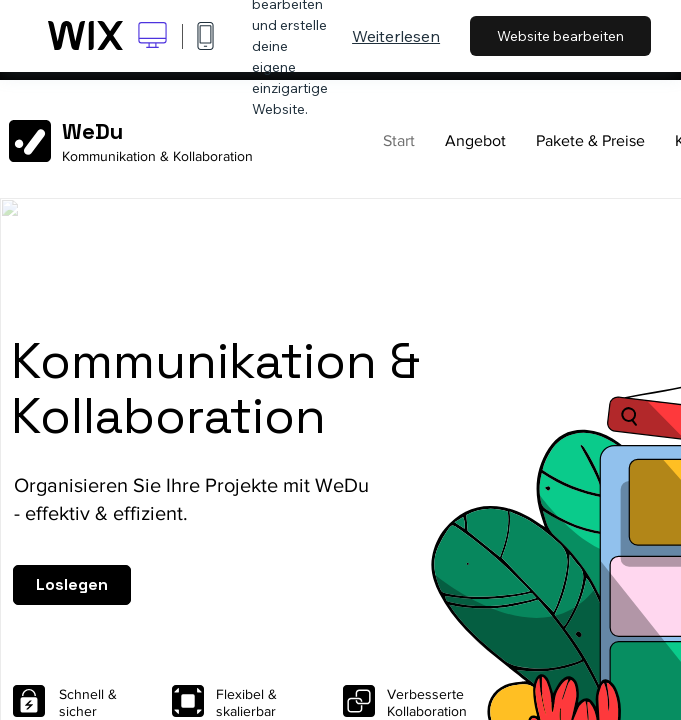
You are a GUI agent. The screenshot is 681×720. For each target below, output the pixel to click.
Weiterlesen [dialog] (396, 36)
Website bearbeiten (560, 36)
